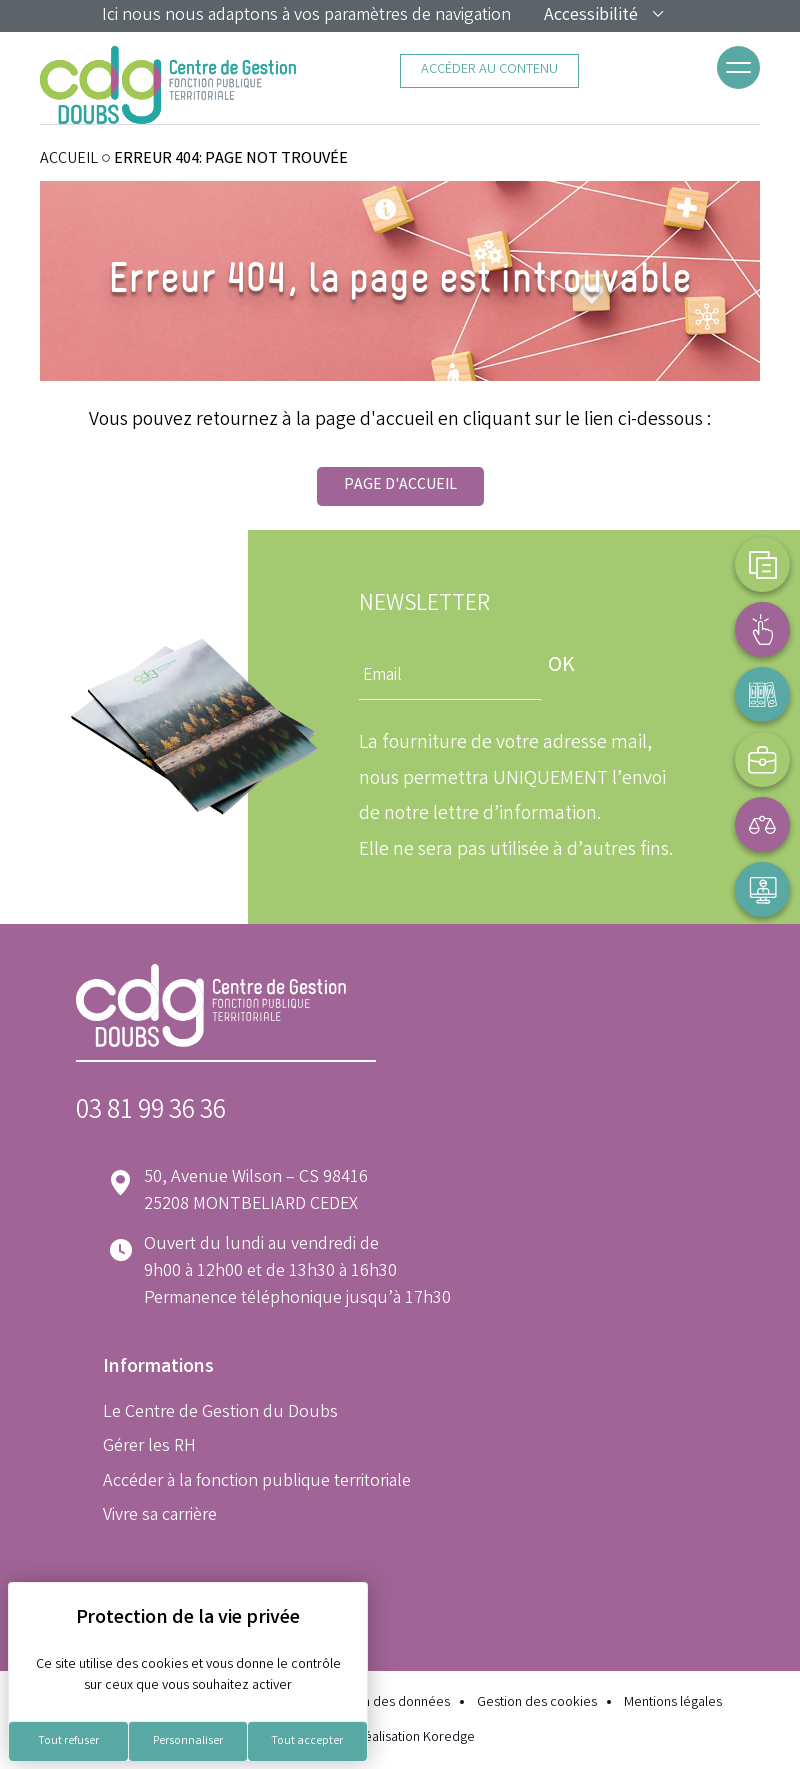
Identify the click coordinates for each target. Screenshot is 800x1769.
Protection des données (379, 1703)
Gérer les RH (149, 1447)
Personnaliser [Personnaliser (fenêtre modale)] (188, 1741)
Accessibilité (605, 16)
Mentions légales (673, 1703)
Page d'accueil (400, 485)
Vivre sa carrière (160, 1516)
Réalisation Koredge (400, 1737)
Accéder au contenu (489, 70)
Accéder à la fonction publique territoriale (257, 1482)
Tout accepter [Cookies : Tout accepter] (307, 1741)
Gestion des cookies (537, 1703)
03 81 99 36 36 (151, 1112)
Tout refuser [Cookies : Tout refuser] (68, 1741)
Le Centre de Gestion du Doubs (220, 1413)
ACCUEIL (69, 159)
